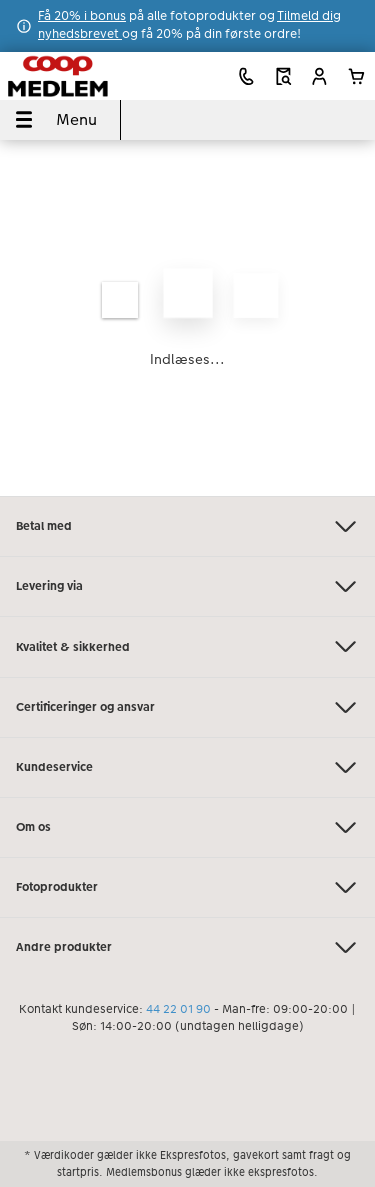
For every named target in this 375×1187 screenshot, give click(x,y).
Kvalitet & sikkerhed (187, 646)
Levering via (187, 586)
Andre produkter (187, 947)
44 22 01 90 (178, 1009)
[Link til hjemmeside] (80, 76)
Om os (187, 827)
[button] (319, 76)
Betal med (187, 526)
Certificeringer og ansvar (187, 707)
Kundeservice (187, 767)
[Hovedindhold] (187, 318)
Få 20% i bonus (82, 16)
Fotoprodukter (187, 887)
